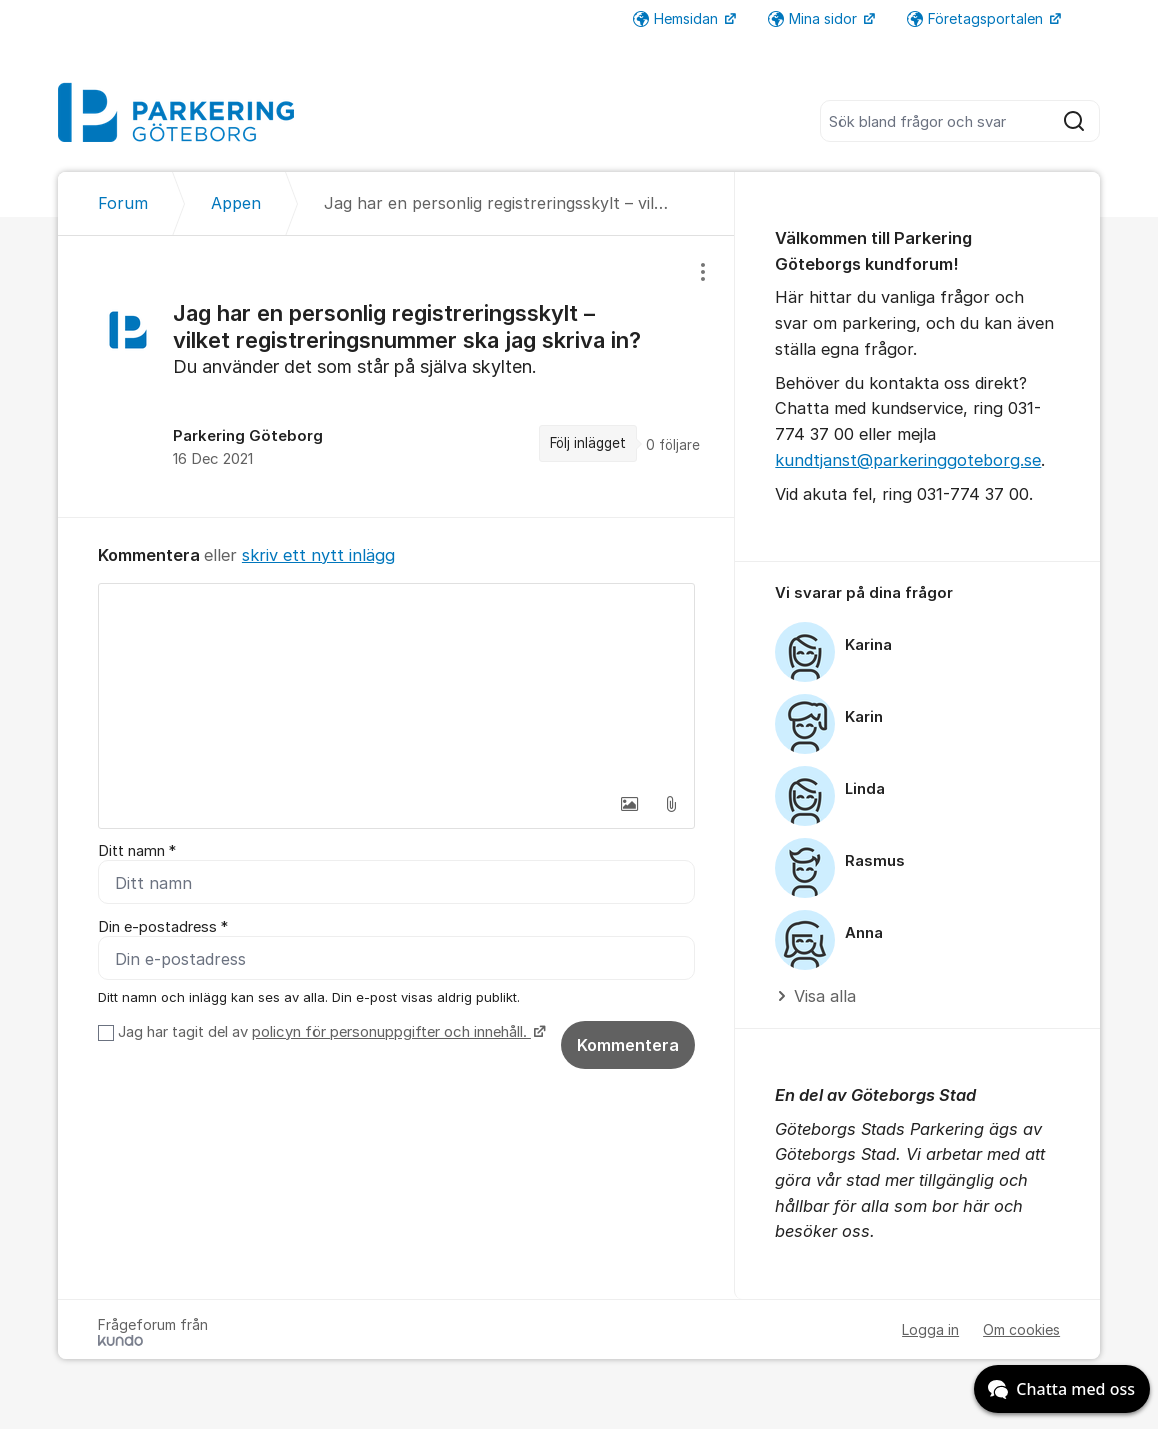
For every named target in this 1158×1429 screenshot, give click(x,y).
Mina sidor (814, 18)
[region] (396, 376)
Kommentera (628, 1045)
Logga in (930, 1329)
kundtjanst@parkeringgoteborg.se (908, 460)
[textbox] (396, 684)
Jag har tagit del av (329, 1032)
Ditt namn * (137, 851)
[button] (629, 804)
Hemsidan (677, 18)
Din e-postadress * (163, 927)
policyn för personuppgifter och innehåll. (391, 1032)
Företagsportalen (977, 18)
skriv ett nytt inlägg (318, 555)
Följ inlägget (588, 443)
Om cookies (1021, 1329)
